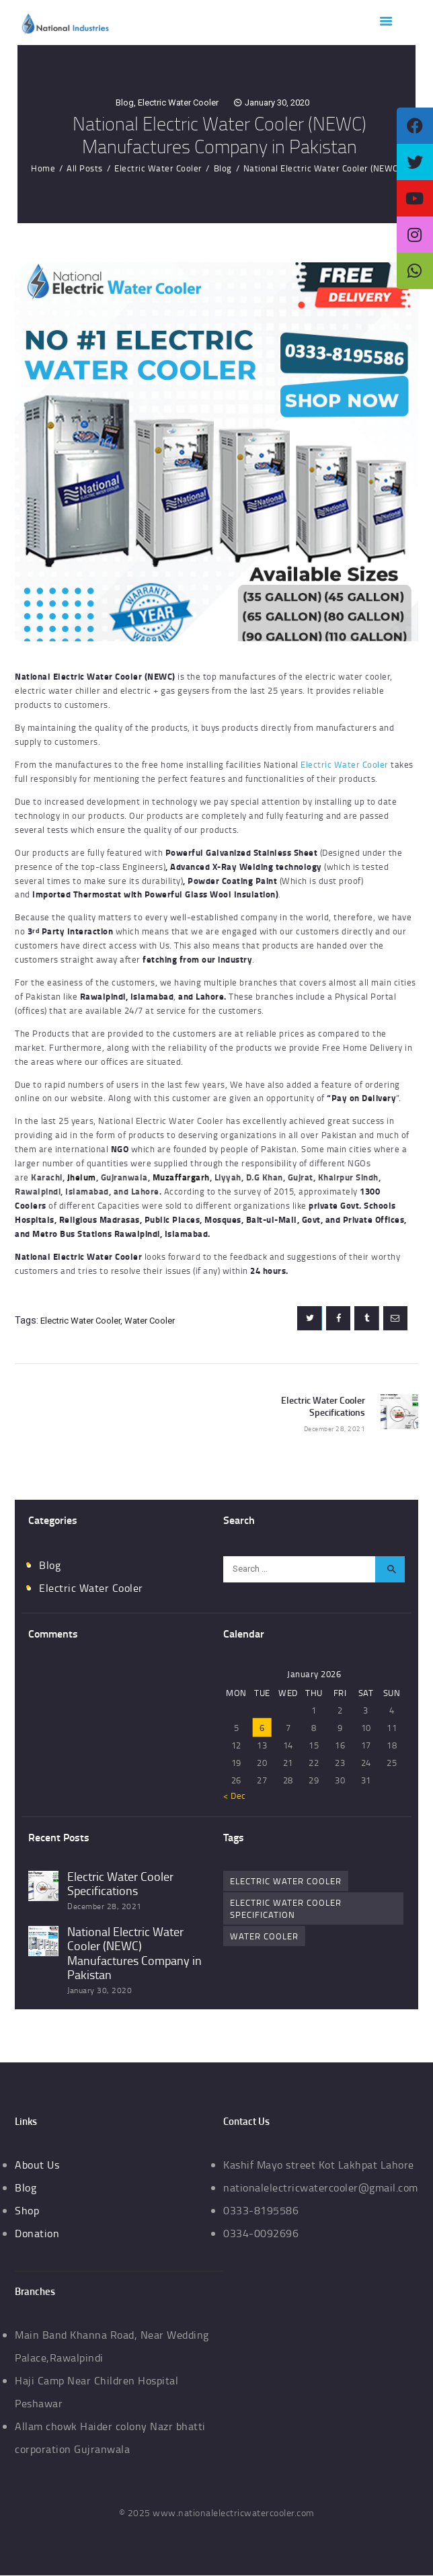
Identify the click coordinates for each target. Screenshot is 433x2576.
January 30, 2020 (277, 102)
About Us (37, 2164)
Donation (37, 2233)
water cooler (149, 1321)
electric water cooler (80, 1321)
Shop (27, 2210)
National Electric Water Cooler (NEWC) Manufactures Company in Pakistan (134, 1953)
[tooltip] (415, 126)
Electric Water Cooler (178, 102)
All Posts (85, 168)
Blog (125, 102)
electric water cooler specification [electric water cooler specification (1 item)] (286, 1908)
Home (43, 168)
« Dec (234, 1795)
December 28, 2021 (104, 1906)
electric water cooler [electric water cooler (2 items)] (286, 1881)
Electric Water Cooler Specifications (120, 1883)
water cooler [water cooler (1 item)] (264, 1936)
